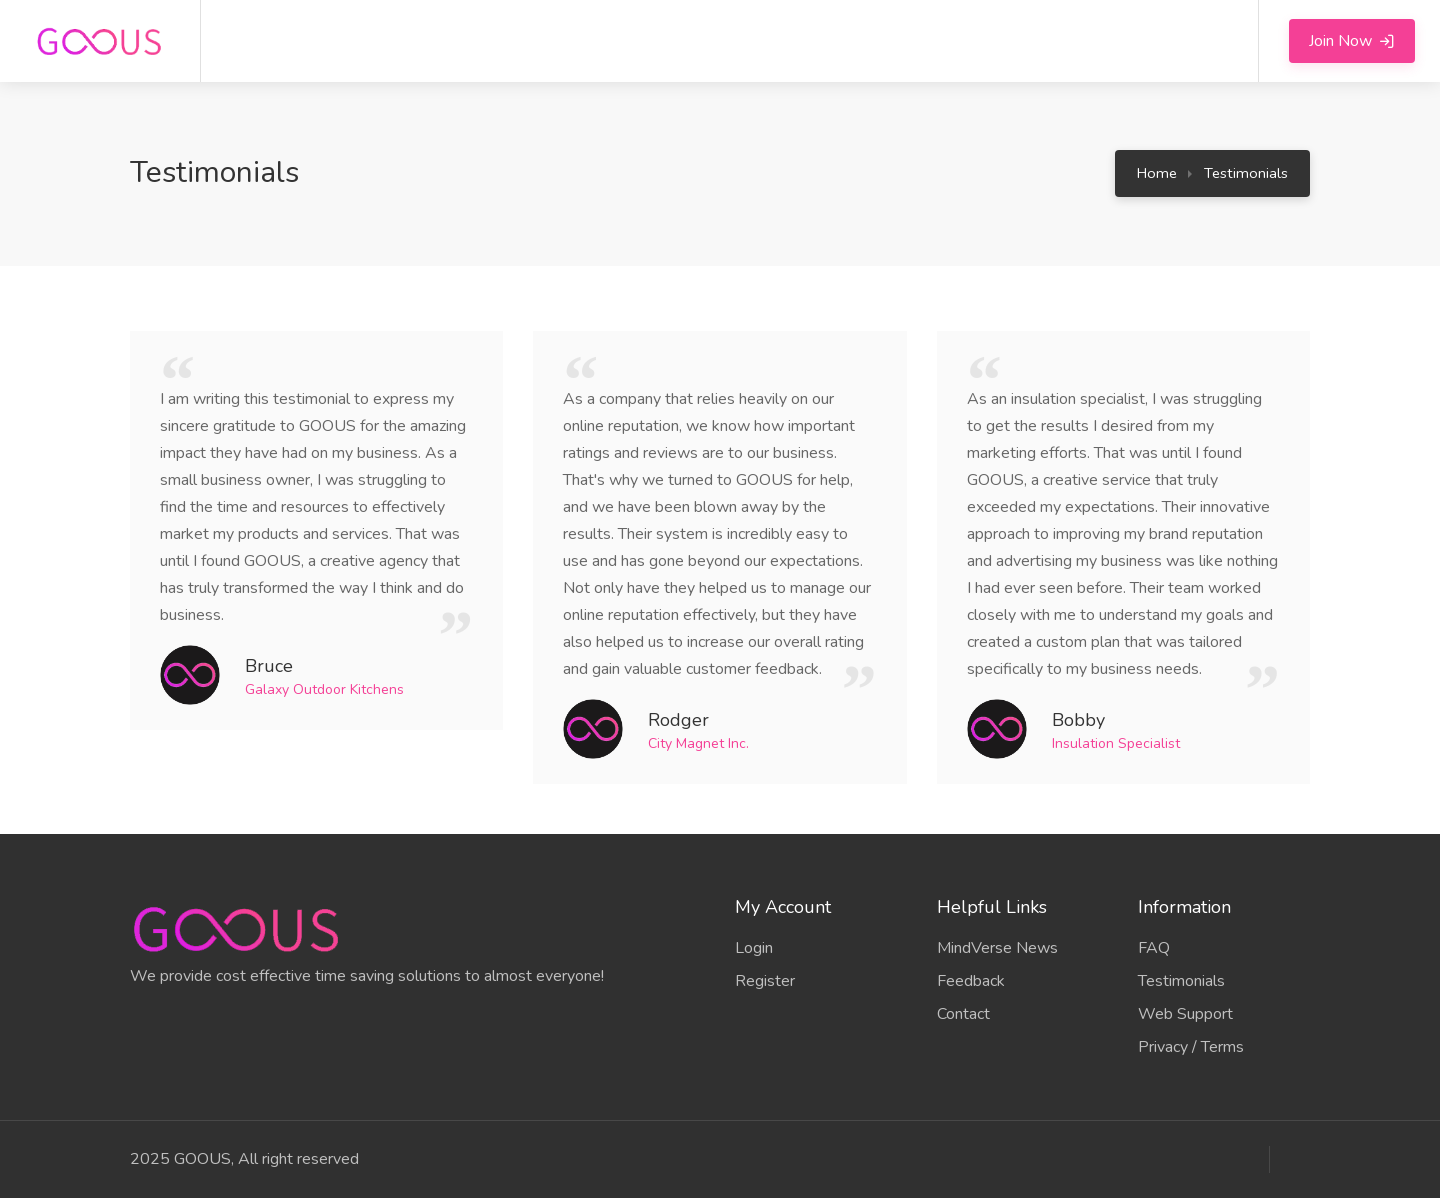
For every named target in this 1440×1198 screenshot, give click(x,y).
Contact (963, 1014)
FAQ (1154, 948)
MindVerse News (997, 948)
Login (754, 948)
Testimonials (1246, 173)
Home (1157, 173)
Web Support (1185, 1014)
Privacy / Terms (1191, 1047)
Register (765, 981)
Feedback (971, 981)
